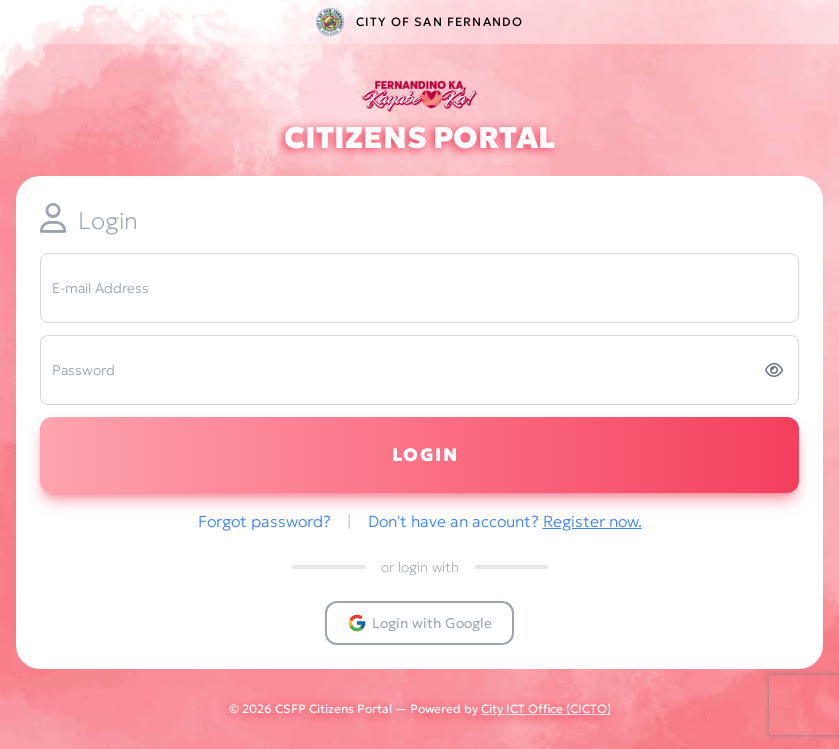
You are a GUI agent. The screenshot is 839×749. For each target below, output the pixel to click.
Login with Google (419, 623)
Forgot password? (266, 521)
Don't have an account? (505, 521)
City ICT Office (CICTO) (546, 708)
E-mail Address (100, 288)
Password (83, 370)
